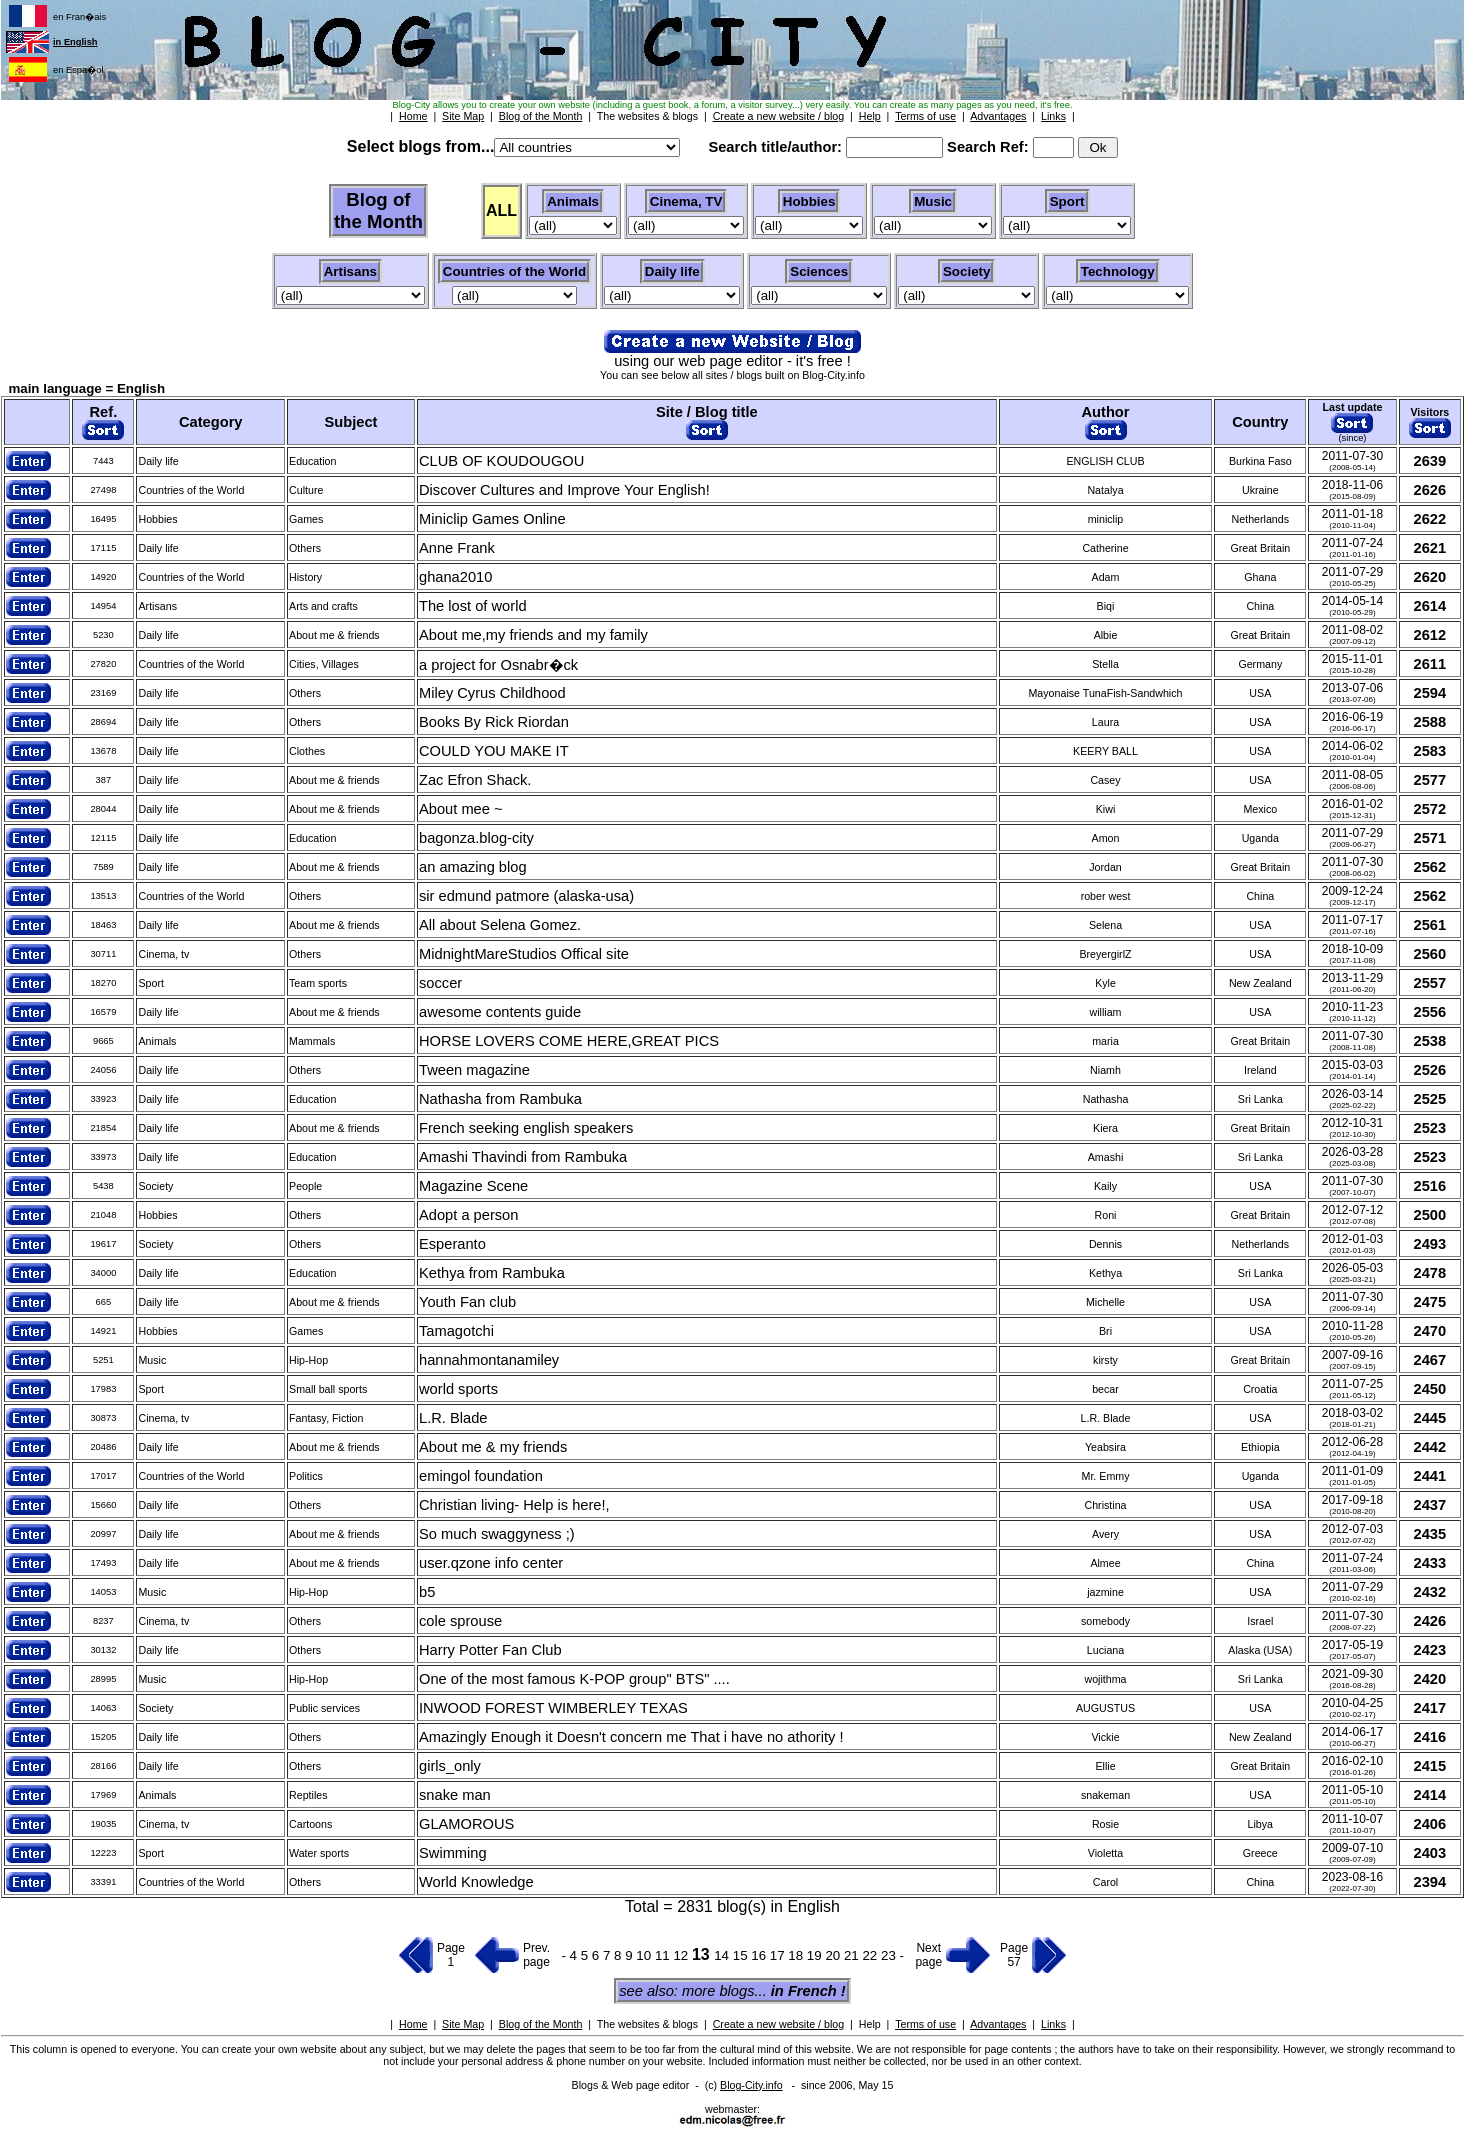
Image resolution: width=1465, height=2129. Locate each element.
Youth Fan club (467, 1302)
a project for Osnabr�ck (498, 665)
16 (760, 1955)
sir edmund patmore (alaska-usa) (526, 896)
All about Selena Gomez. (500, 925)
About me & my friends (493, 1447)
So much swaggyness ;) (497, 1534)
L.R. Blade (453, 1418)
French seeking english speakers (526, 1128)
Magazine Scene (473, 1186)
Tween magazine (474, 1070)
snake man (455, 1795)
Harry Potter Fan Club (490, 1650)
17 (779, 1955)
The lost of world (473, 606)
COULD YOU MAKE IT (494, 751)
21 (853, 1955)
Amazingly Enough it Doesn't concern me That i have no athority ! (631, 1737)
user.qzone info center (491, 1563)
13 (703, 1954)
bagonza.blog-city (476, 838)
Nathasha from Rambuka (500, 1099)
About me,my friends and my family (533, 635)
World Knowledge (476, 1882)
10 (645, 1955)
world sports (458, 1389)
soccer (440, 983)
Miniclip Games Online (492, 519)
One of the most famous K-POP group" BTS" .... (574, 1679)
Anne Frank (457, 548)
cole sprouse (460, 1621)
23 (890, 1955)
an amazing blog (473, 867)
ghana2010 (455, 577)
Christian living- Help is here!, (514, 1505)
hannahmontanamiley (489, 1360)
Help (870, 2024)
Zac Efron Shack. (475, 780)
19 (816, 1955)
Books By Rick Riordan (494, 722)
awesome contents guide (500, 1012)
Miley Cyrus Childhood (492, 693)
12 (682, 1955)
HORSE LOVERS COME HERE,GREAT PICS (569, 1041)
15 (742, 1955)
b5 (427, 1592)
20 (834, 1955)
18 (797, 1955)
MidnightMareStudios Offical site (524, 954)
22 (871, 1955)
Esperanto (452, 1244)
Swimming (453, 1853)
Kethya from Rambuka (492, 1273)
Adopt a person (468, 1215)
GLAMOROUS (466, 1824)
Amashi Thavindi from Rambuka (523, 1157)
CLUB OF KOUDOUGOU (501, 461)
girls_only (450, 1766)
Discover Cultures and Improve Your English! (564, 490)
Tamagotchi (456, 1331)
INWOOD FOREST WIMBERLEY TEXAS (553, 1708)
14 (723, 1955)
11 (664, 1955)
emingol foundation (481, 1476)
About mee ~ (461, 809)
